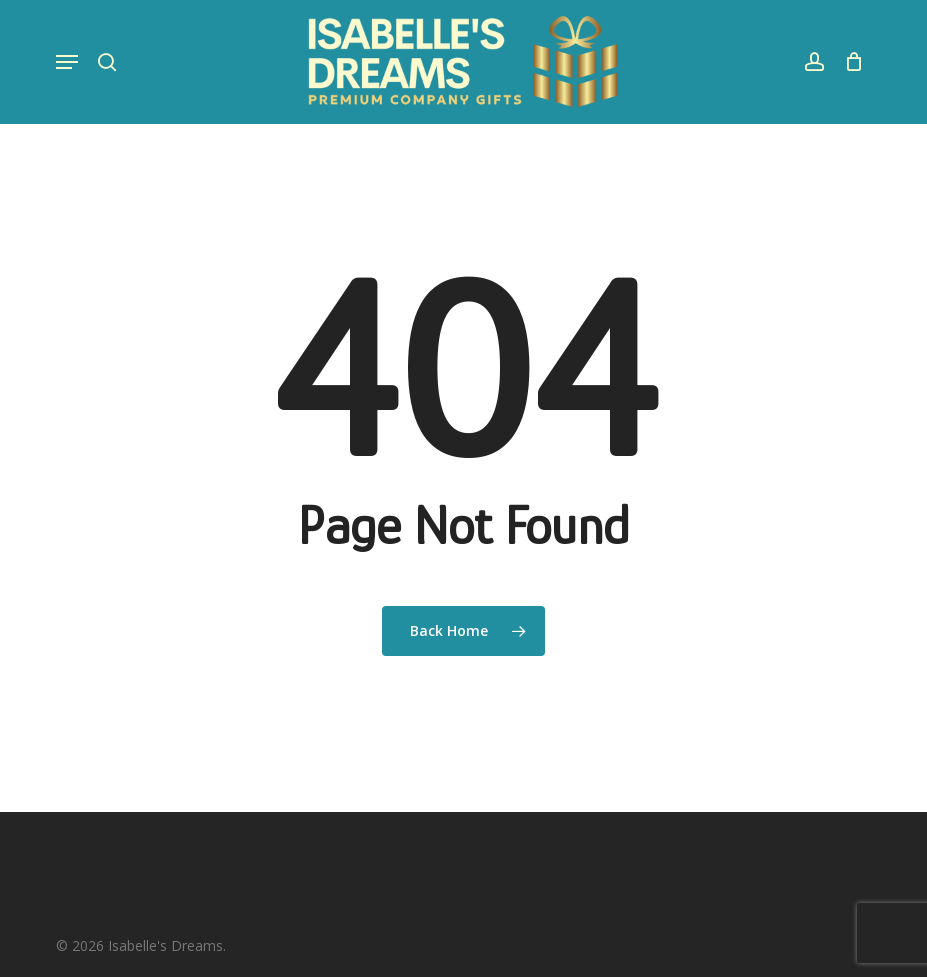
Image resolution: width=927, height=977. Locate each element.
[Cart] (848, 62)
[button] (67, 62)
